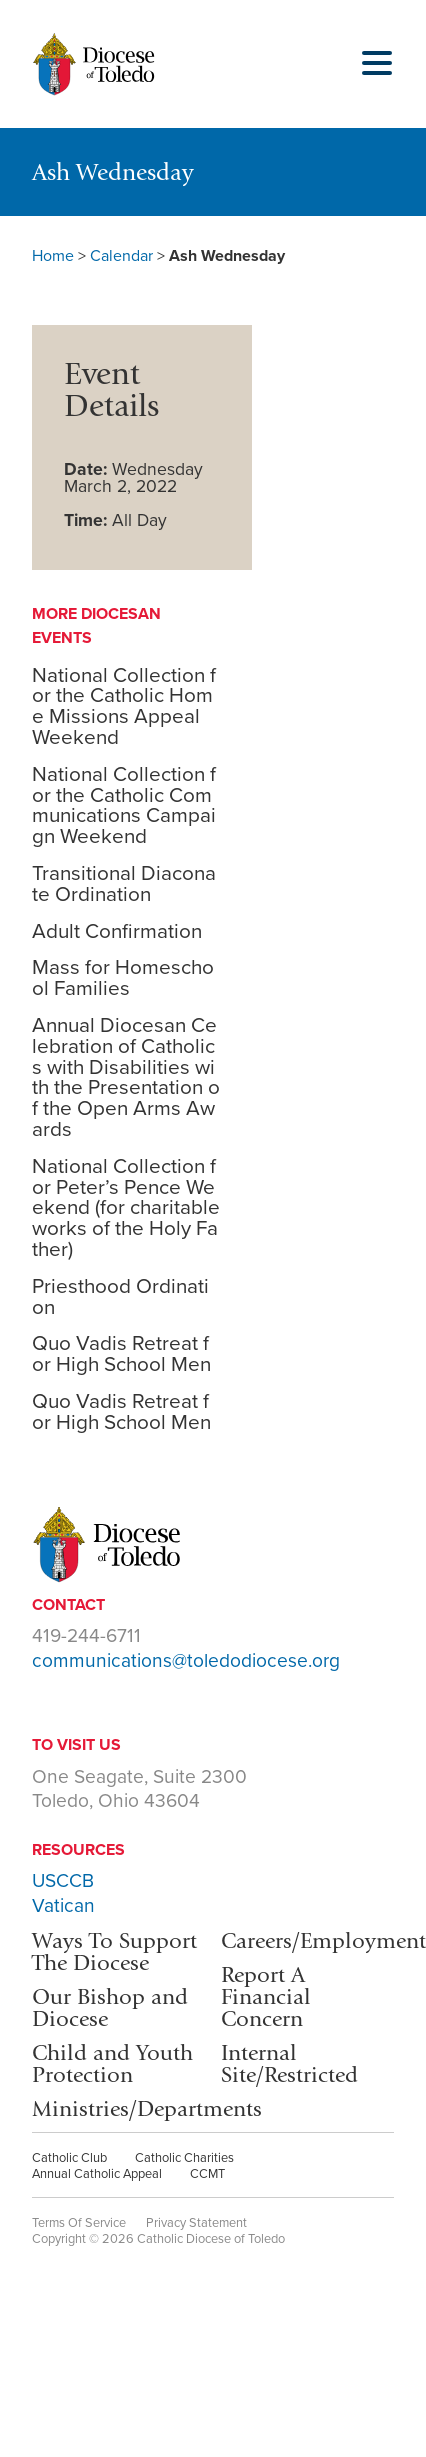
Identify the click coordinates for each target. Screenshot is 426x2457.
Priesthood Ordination (120, 1297)
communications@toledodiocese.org (186, 1660)
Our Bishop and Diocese (110, 2007)
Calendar (121, 256)
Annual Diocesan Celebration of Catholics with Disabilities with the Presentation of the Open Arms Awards (126, 1077)
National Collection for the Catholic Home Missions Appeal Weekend (124, 706)
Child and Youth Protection (112, 2063)
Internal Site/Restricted (289, 2063)
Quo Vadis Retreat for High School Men (121, 1354)
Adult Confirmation (117, 931)
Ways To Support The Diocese (114, 1951)
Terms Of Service (79, 2223)
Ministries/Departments (147, 2108)
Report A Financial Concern (266, 1997)
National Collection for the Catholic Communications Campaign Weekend (124, 805)
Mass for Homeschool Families (123, 978)
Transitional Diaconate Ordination (124, 884)
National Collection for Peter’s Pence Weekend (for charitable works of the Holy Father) (126, 1208)
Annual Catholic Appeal (97, 2174)
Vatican (63, 1905)
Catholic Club (69, 2158)
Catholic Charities (184, 2158)
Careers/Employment (323, 1940)
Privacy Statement (196, 2223)
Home (53, 256)
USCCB (63, 1880)
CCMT (207, 2174)
